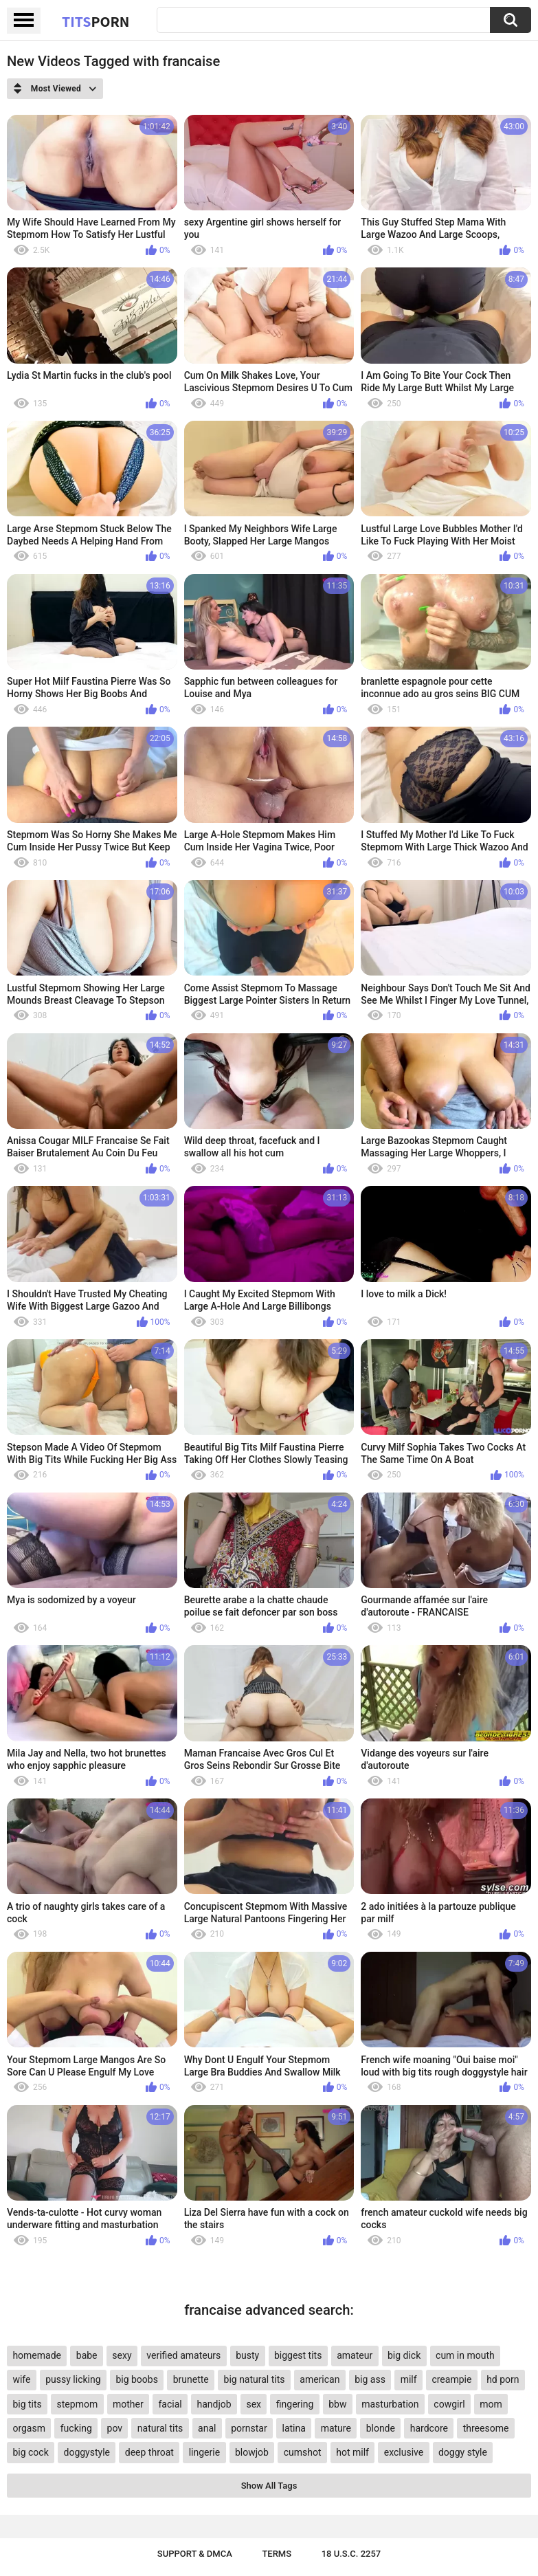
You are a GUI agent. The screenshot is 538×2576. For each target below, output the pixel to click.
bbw (337, 2404)
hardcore (429, 2428)
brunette (191, 2379)
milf (409, 2379)
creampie (451, 2379)
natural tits (160, 2428)
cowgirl (449, 2404)
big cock (30, 2452)
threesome (486, 2428)
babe (87, 2355)
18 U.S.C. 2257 (351, 2554)
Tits (95, 21)
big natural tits (254, 2379)
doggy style (462, 2452)
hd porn (502, 2379)
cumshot (303, 2452)
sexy (121, 2355)
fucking (76, 2428)
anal (207, 2428)
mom (491, 2404)
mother (128, 2404)
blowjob (252, 2452)
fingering (295, 2404)
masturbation (389, 2404)
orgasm (28, 2428)
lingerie (204, 2452)
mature (336, 2428)
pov (115, 2428)
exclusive (403, 2452)
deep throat (149, 2452)
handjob (214, 2404)
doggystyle (87, 2452)
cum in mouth (465, 2355)
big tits (26, 2404)
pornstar (249, 2428)
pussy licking (72, 2379)
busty (247, 2355)
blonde (380, 2428)
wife (21, 2379)
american (319, 2379)
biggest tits (298, 2355)
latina (293, 2428)
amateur (354, 2355)
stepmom (77, 2404)
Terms (276, 2554)
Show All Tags (269, 2485)
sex (253, 2404)
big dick (404, 2355)
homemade (36, 2355)
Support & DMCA (194, 2554)
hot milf (352, 2452)
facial (170, 2404)
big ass (370, 2379)
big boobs (136, 2379)
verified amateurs (183, 2355)
